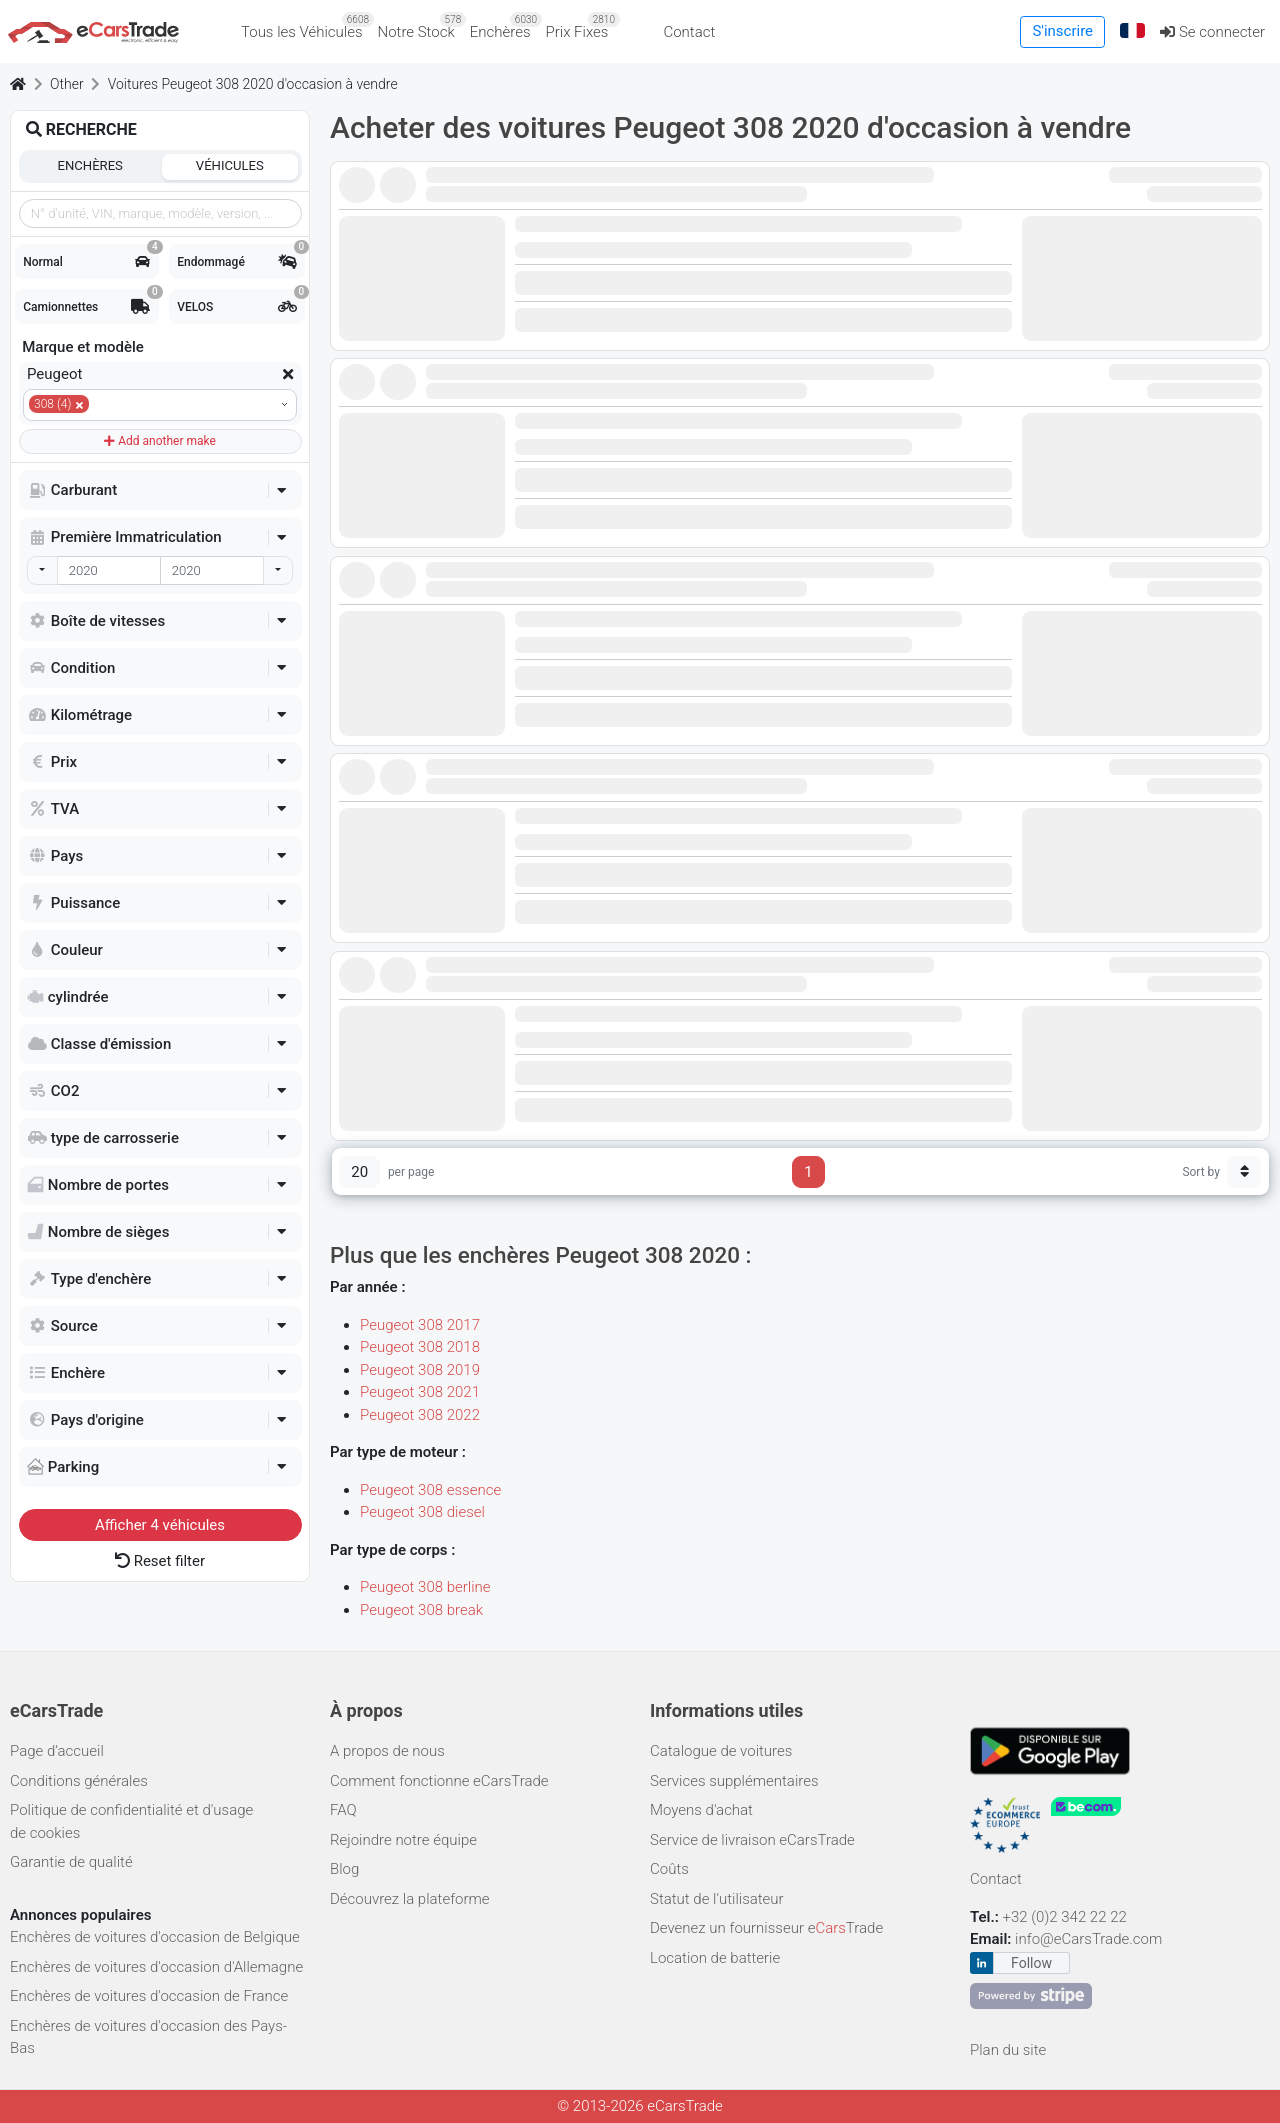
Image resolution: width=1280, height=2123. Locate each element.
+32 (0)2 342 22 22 (1067, 1917)
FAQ (343, 1810)
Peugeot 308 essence (430, 1490)
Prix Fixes (581, 26)
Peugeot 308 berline (425, 1587)
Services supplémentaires (734, 1781)
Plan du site (1008, 2050)
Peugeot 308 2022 (420, 1415)
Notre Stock (420, 26)
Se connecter (1212, 32)
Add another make (160, 441)
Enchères (504, 26)
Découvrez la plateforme (410, 1899)
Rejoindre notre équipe (403, 1840)
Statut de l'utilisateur (717, 1899)
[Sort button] (1244, 1172)
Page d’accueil (57, 1751)
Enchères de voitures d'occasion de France (149, 1996)
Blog (344, 1869)
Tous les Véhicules (305, 26)
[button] (1133, 31)
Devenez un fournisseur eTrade (766, 1928)
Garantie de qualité (71, 1862)
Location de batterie (715, 1958)
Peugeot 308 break (421, 1610)
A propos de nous (387, 1751)
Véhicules (230, 165)
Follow (1031, 1963)
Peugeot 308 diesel (422, 1512)
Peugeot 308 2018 (420, 1347)
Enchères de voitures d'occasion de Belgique (155, 1937)
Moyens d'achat (701, 1810)
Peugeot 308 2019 (420, 1370)
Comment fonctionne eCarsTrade (439, 1781)
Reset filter (160, 1561)
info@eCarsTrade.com (1088, 1939)
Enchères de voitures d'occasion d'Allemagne (156, 1967)
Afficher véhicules (160, 1525)
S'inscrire (1062, 31)
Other (67, 84)
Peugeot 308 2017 (420, 1325)
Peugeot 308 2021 (420, 1392)
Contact (689, 32)
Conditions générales (79, 1781)
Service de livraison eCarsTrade (752, 1840)
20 (359, 1172)
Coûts (669, 1869)
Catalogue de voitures (721, 1751)
